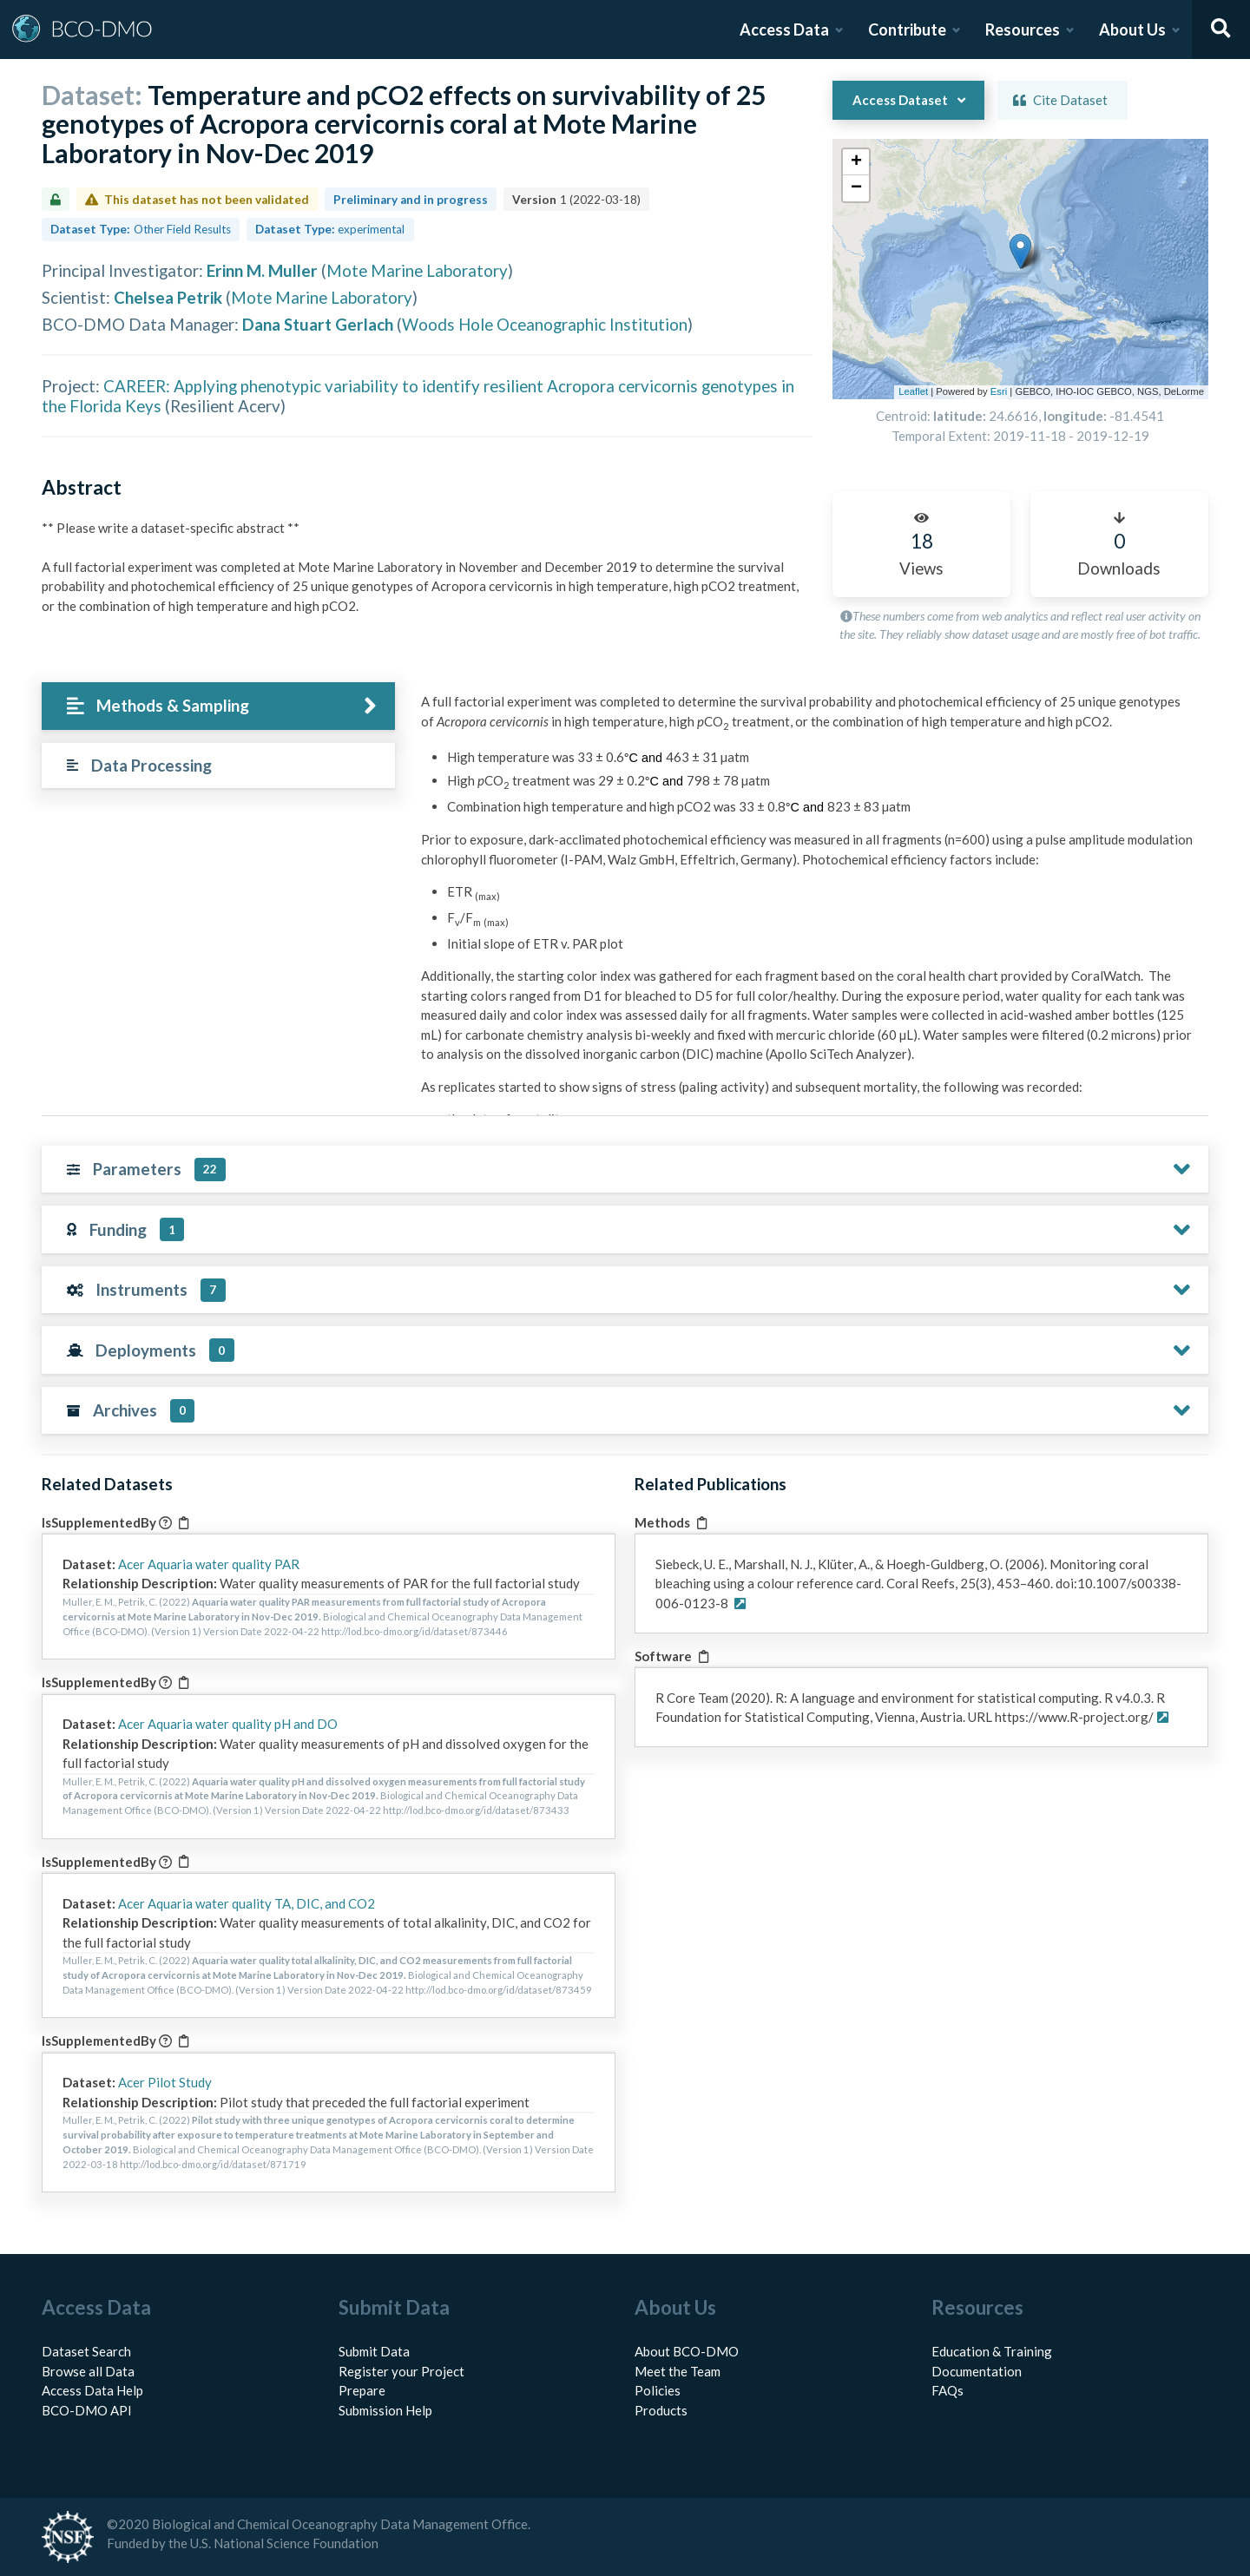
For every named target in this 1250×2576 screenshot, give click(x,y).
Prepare (362, 2390)
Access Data (784, 29)
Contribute (907, 29)
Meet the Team (677, 2371)
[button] (1015, 232)
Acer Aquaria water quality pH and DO (228, 1724)
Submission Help (385, 2410)
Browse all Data (88, 2371)
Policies (658, 2390)
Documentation (976, 2371)
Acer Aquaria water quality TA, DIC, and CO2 (246, 1903)
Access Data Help (92, 2390)
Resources (1022, 29)
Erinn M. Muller (262, 270)
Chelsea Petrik (168, 297)
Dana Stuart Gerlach (317, 324)
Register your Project (401, 2371)
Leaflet (913, 391)
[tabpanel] (810, 1071)
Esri (998, 391)
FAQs (947, 2390)
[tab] (218, 706)
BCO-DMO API (87, 2410)
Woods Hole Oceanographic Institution (545, 324)
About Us (1132, 29)
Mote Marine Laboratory (417, 270)
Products (661, 2410)
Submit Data (374, 2351)
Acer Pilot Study (165, 2082)
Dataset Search (86, 2351)
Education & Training (991, 2351)
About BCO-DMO (687, 2351)
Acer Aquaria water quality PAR (208, 1564)
